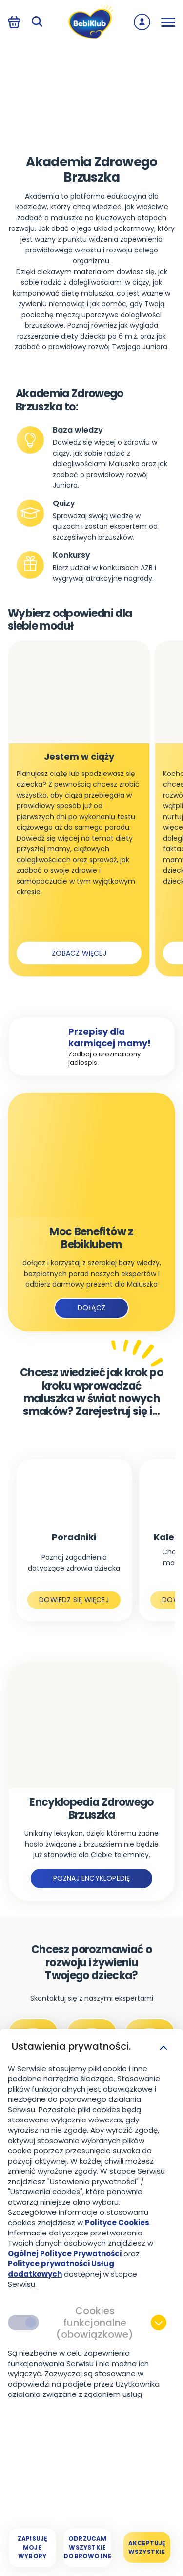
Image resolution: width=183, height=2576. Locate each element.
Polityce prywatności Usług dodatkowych (61, 2268)
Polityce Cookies (117, 2222)
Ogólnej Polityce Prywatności (65, 2253)
